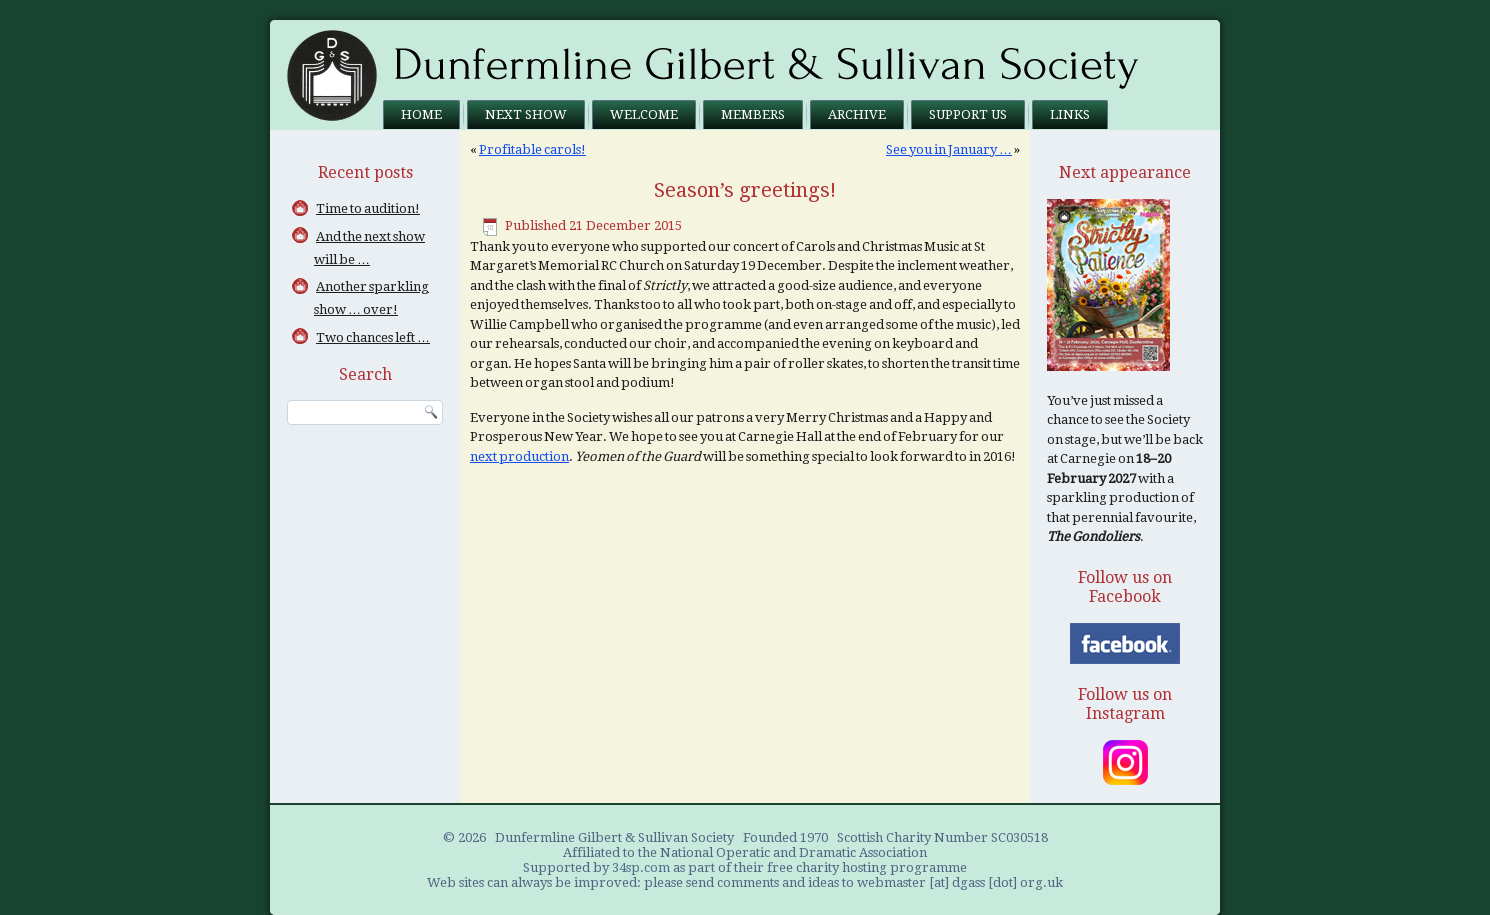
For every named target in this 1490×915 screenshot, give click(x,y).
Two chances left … (373, 337)
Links (1070, 114)
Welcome (644, 114)
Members (753, 114)
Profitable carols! (532, 149)
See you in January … (949, 149)
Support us (968, 114)
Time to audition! (368, 208)
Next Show (526, 114)
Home (421, 114)
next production (519, 456)
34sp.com (641, 867)
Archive (857, 114)
